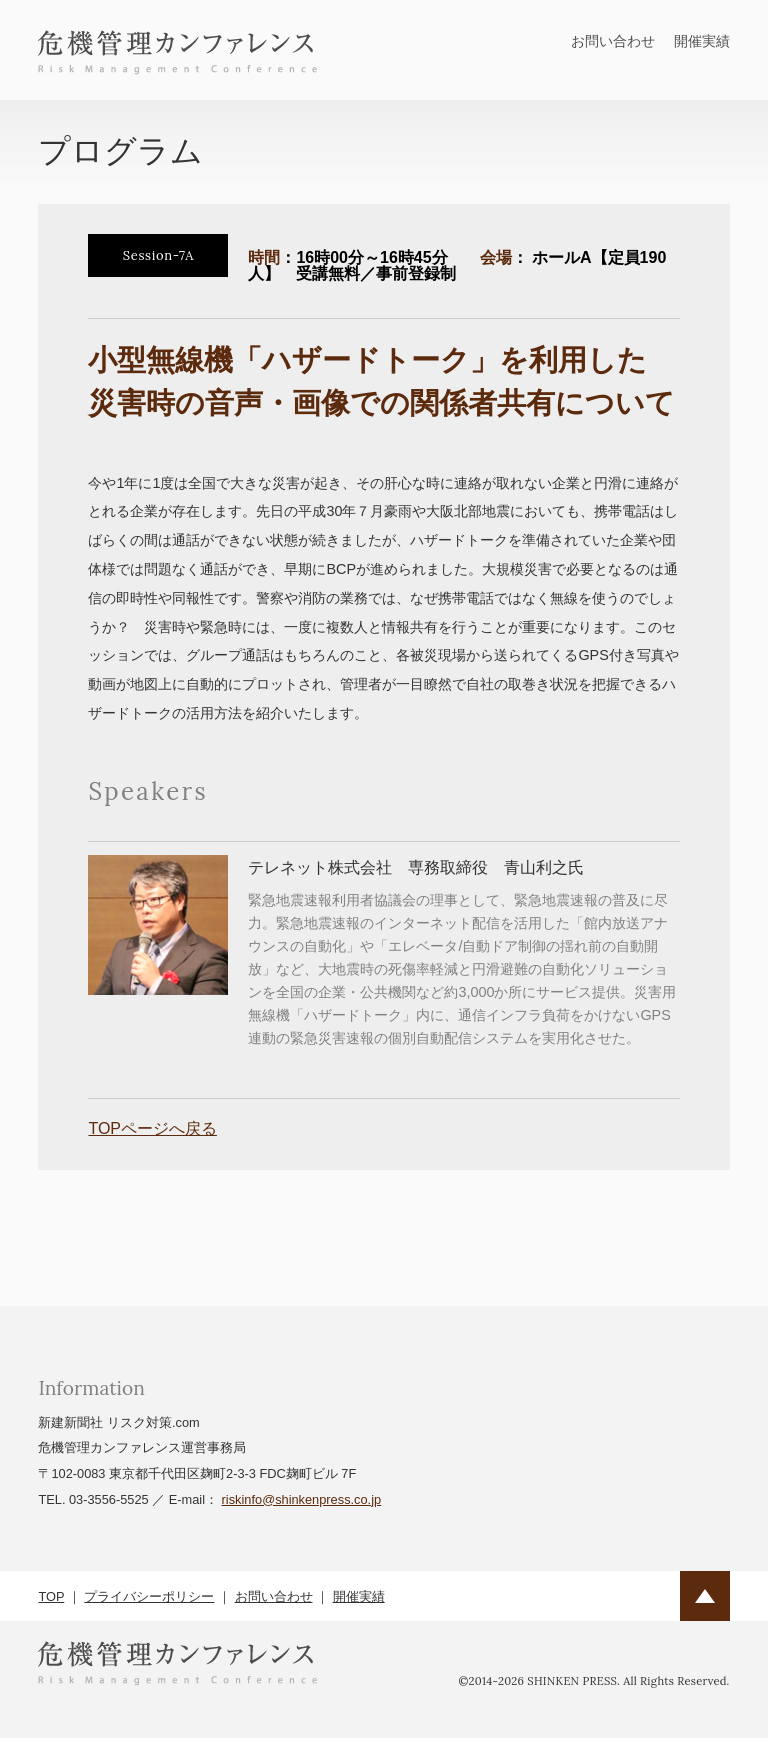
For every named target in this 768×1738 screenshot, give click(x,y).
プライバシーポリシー (149, 1596)
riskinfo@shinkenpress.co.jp (302, 1499)
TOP (51, 1596)
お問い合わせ (613, 41)
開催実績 (702, 41)
